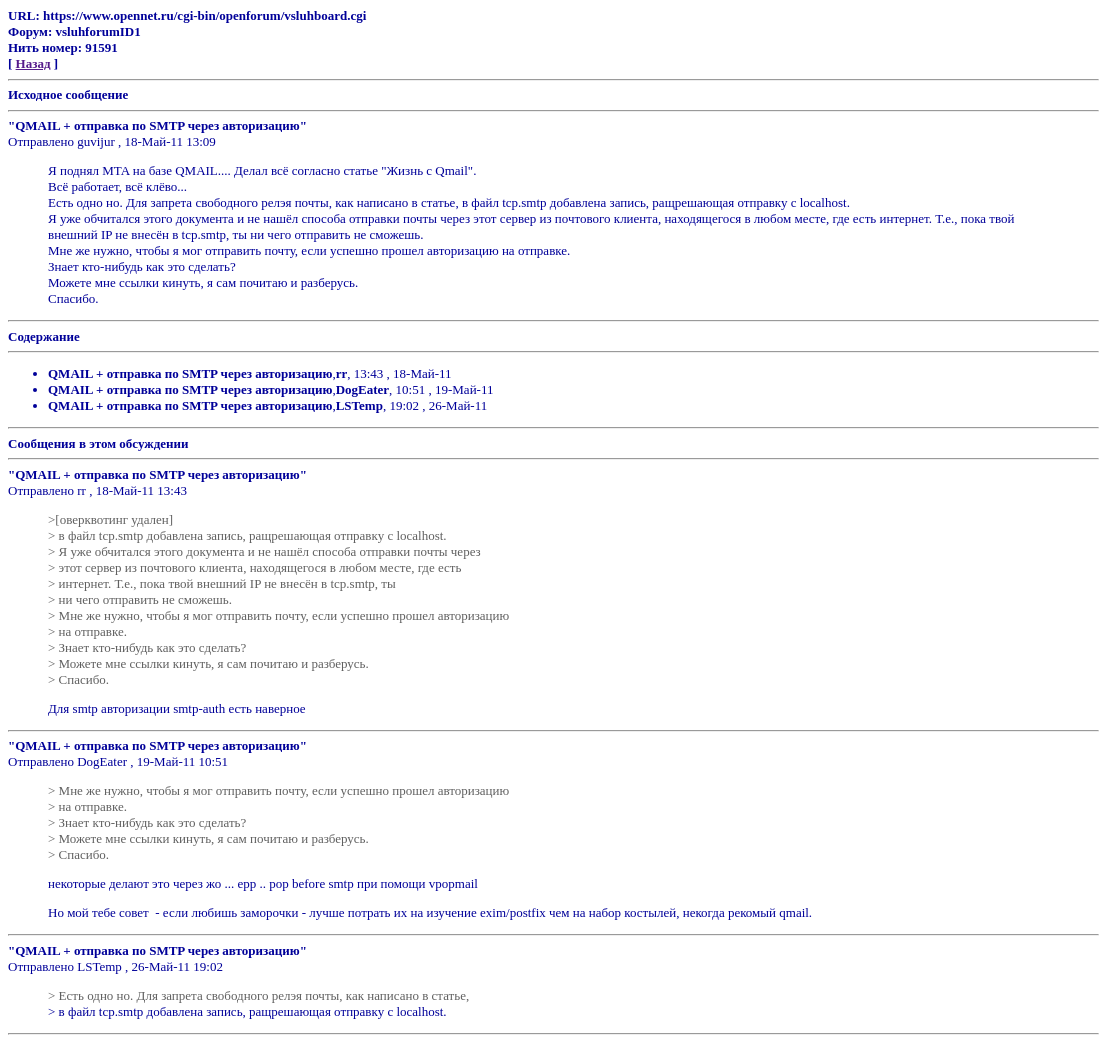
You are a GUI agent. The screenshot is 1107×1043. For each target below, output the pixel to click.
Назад (33, 63)
